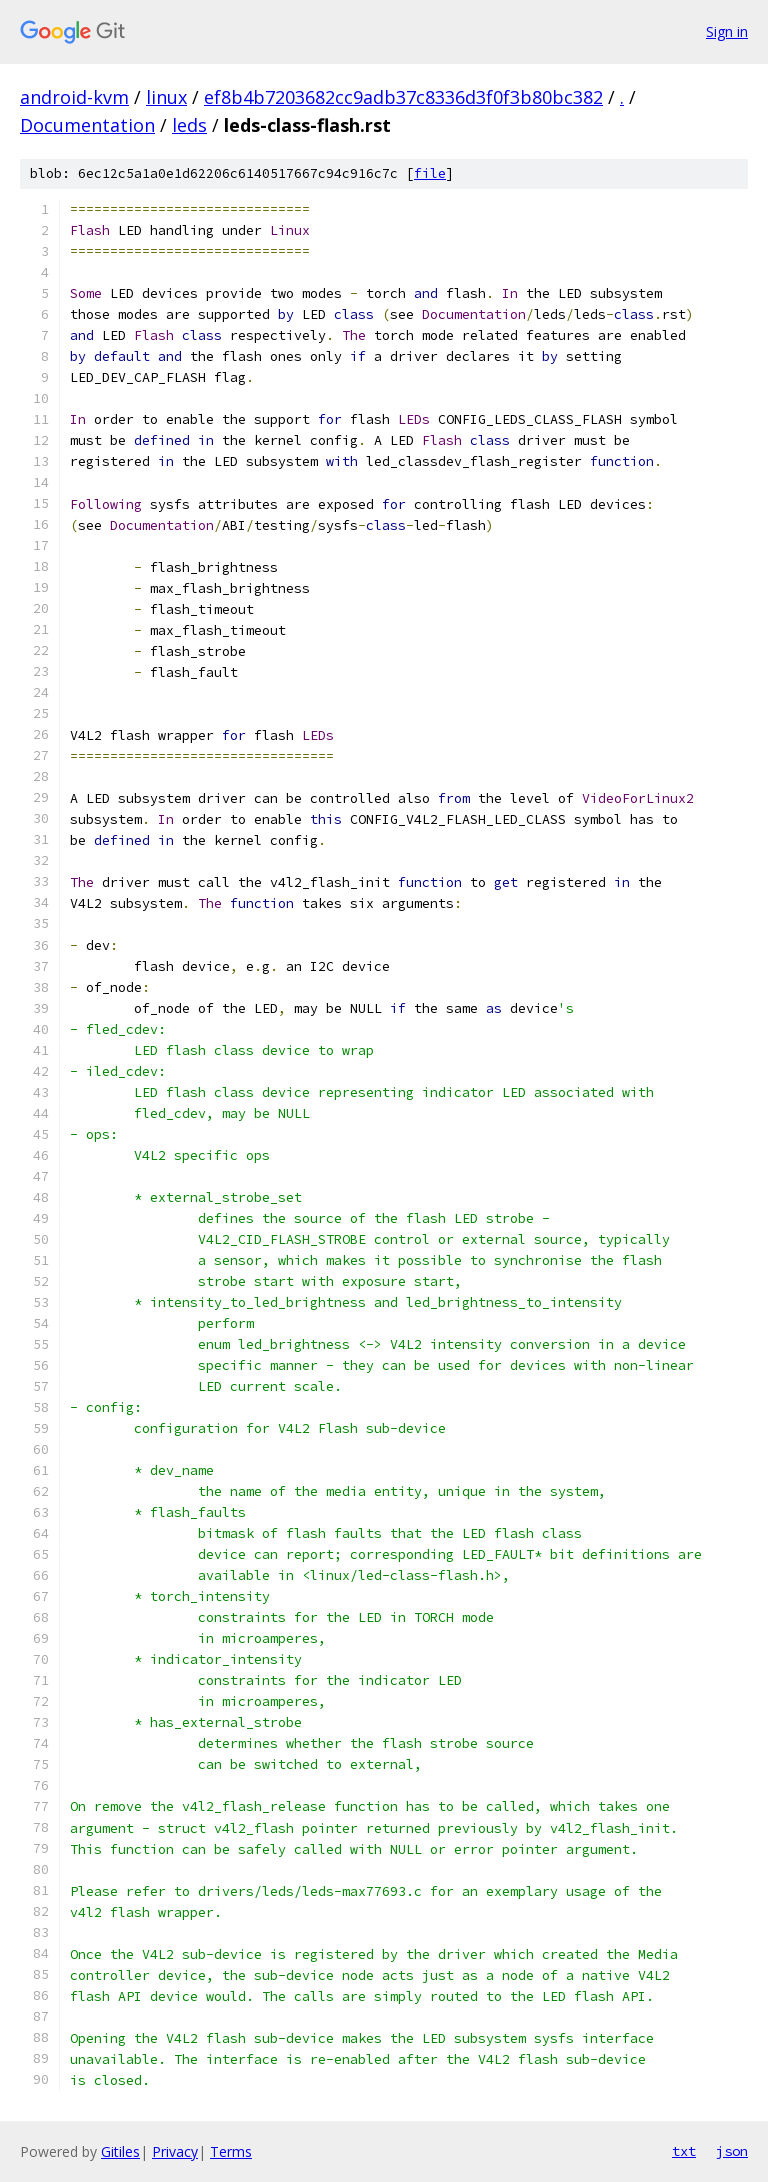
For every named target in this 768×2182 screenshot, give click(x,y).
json (732, 2151)
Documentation (87, 125)
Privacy (175, 2151)
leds (189, 125)
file (430, 173)
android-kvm (74, 97)
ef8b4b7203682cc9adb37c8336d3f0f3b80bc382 (403, 97)
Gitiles (120, 2151)
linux (166, 97)
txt (684, 2151)
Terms (231, 2151)
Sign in (727, 31)
